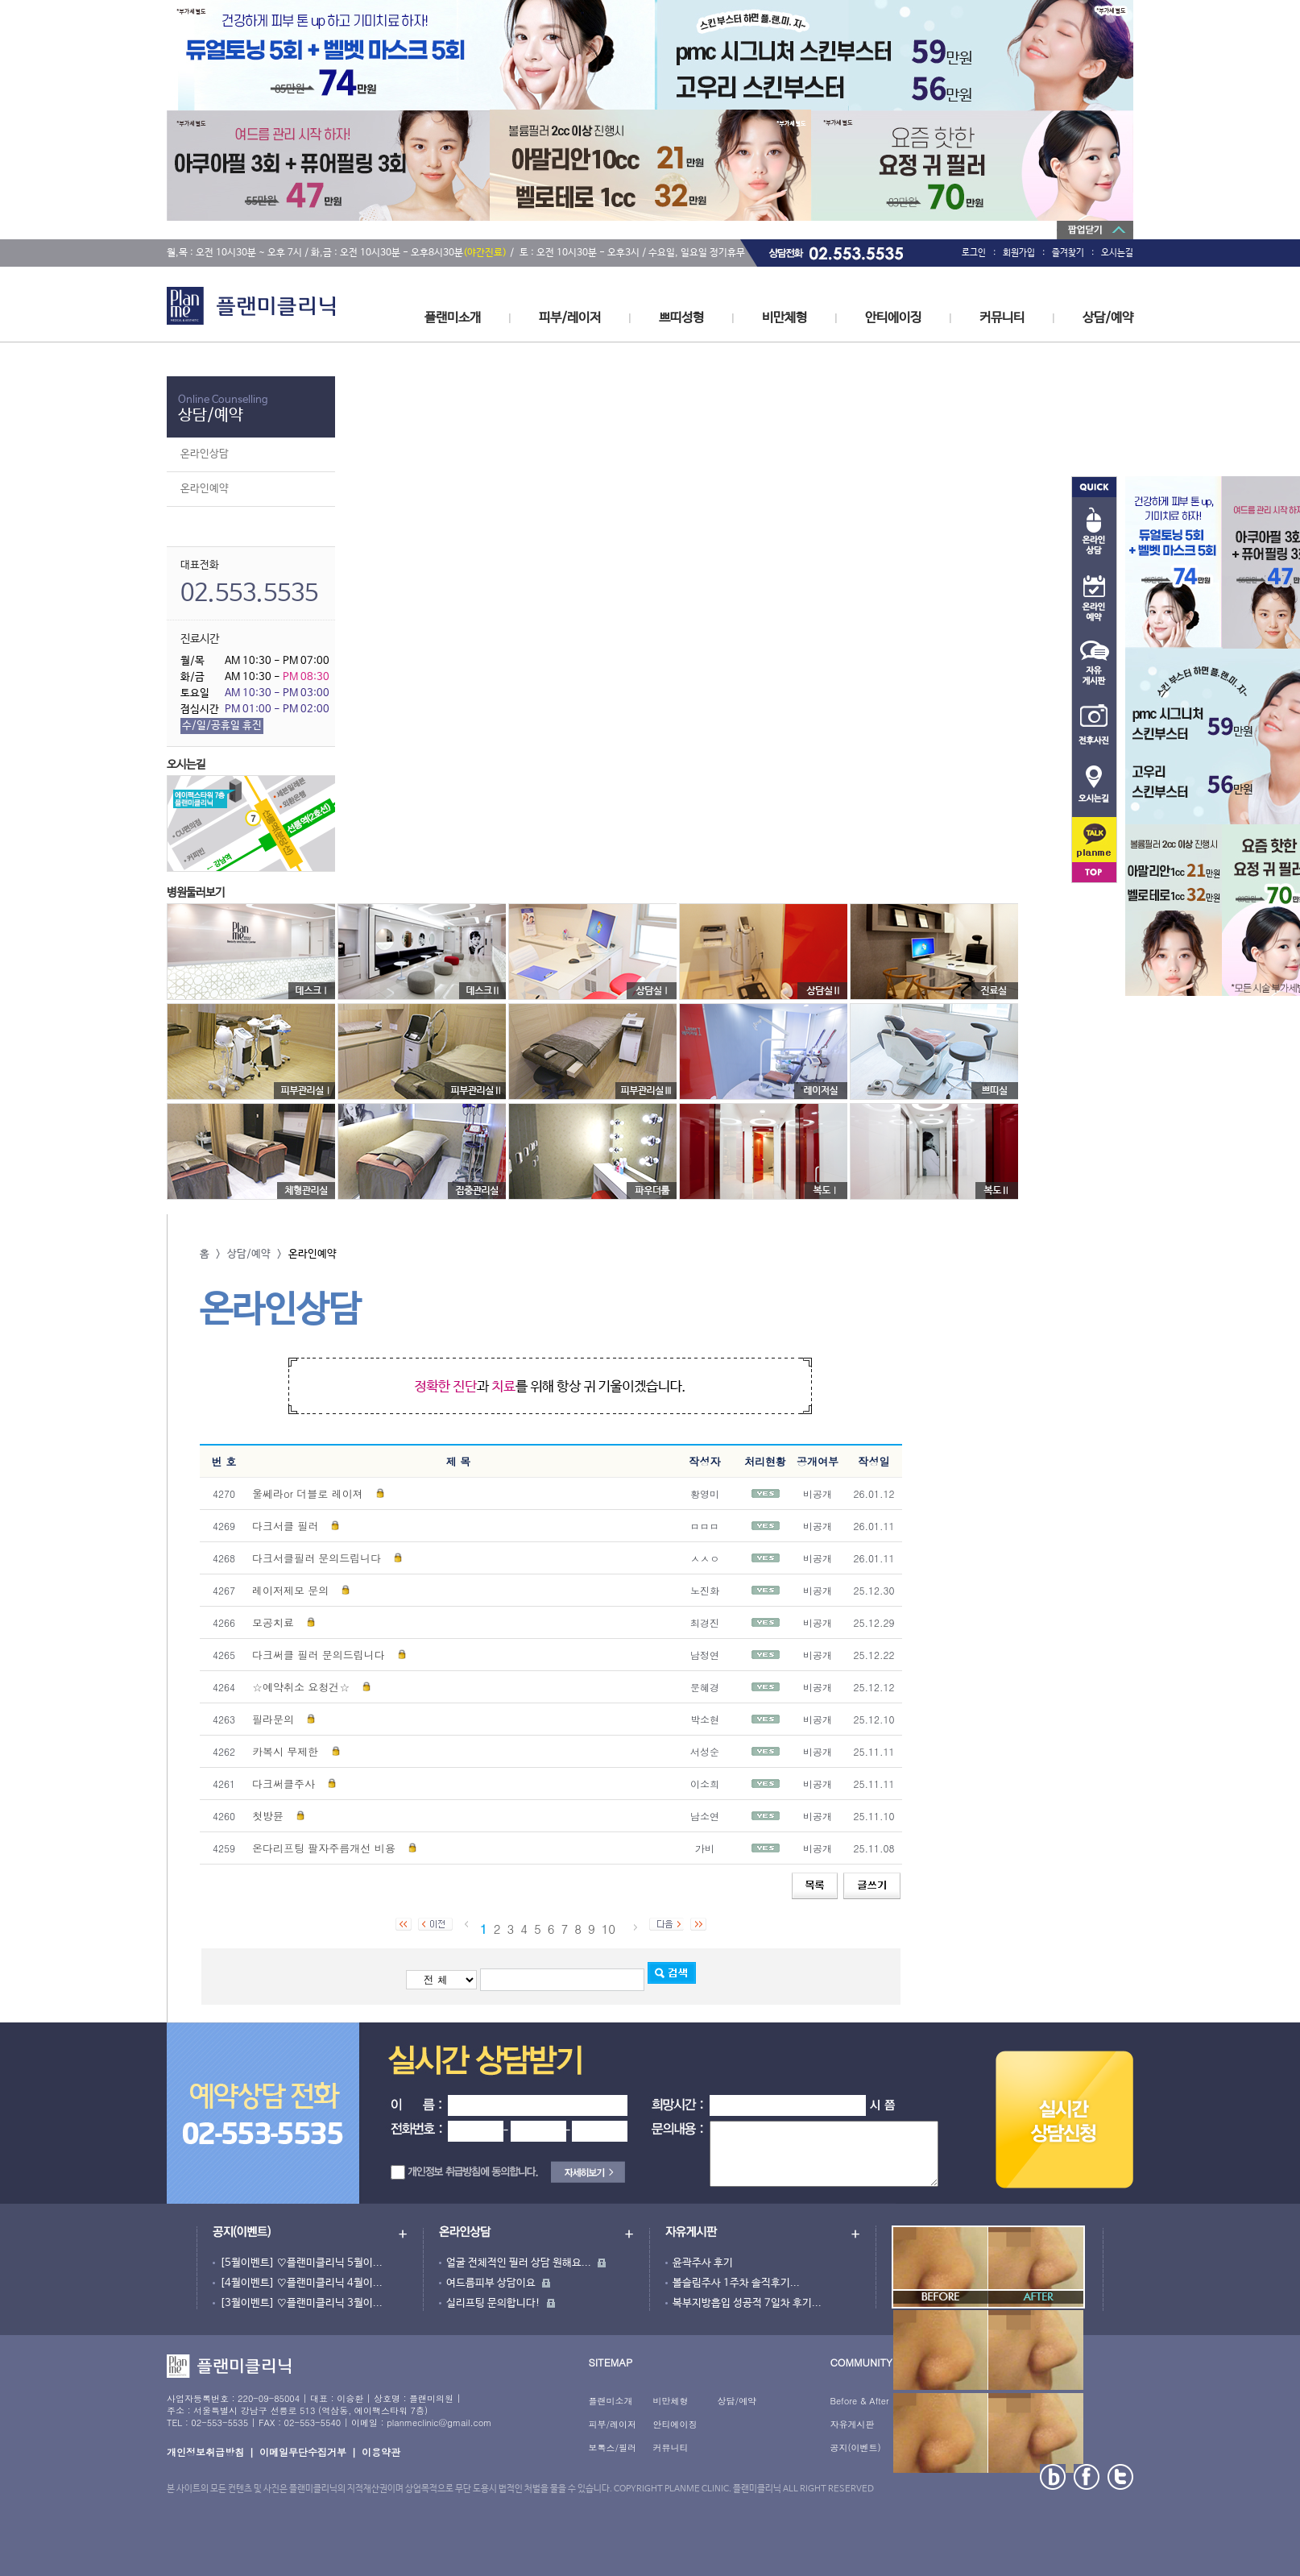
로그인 (974, 253)
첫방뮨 (268, 1815)
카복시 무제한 (287, 1751)
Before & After (859, 2401)
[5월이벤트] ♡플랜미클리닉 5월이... (301, 2263)
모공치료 (273, 1622)
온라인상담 (204, 454)
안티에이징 (893, 318)
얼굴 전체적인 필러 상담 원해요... (518, 2263)
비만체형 (784, 318)
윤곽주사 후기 (703, 2263)
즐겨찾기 (1068, 253)
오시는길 (1117, 253)
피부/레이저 (570, 318)
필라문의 (273, 1719)
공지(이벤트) (855, 2447)
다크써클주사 (283, 1783)
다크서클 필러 (285, 1525)
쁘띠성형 (681, 318)
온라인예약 (204, 489)
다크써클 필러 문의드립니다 (318, 1654)
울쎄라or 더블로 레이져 (307, 1493)
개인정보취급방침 (205, 2451)
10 (609, 1928)
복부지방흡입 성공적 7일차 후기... (747, 2303)
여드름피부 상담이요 (491, 2283)
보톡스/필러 (612, 2447)
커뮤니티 (1002, 318)
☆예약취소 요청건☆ (301, 1687)
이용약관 (381, 2451)
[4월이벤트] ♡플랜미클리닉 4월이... (301, 2283)
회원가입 (1019, 253)
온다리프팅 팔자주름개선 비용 (323, 1848)
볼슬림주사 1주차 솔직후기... (736, 2283)
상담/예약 (1108, 318)
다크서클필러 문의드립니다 (316, 1558)
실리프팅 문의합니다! (493, 2303)
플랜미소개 (452, 318)
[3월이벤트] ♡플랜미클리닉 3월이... (301, 2303)
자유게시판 (852, 2424)
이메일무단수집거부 (302, 2451)
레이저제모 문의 (290, 1590)
